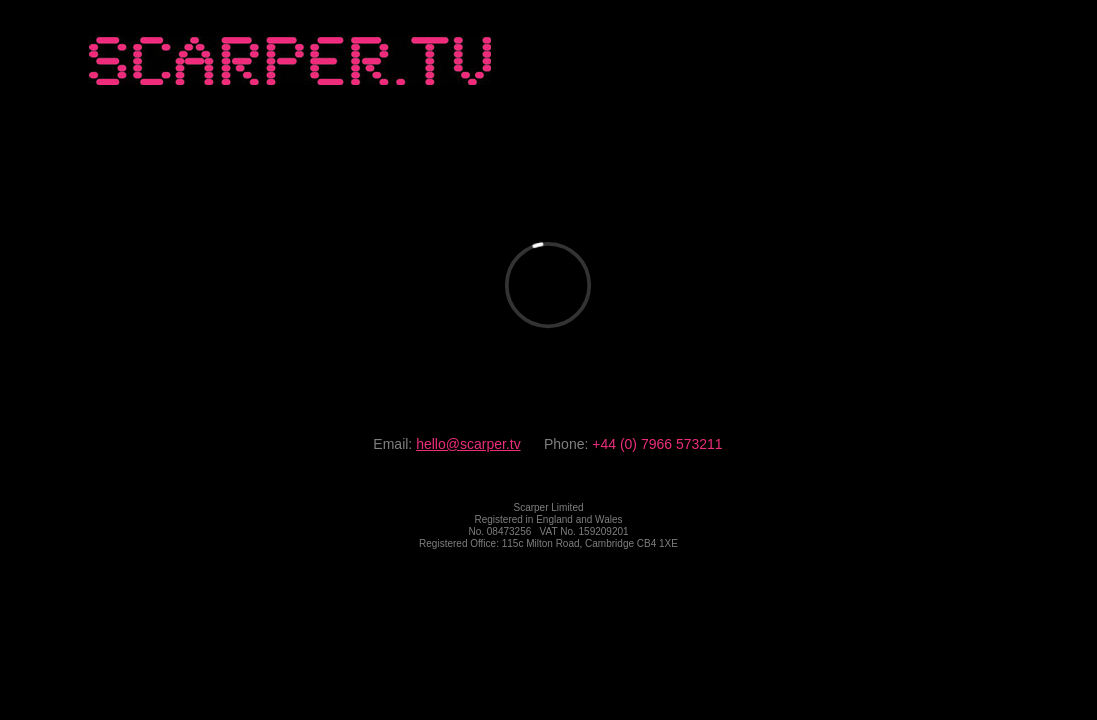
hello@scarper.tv (468, 444)
